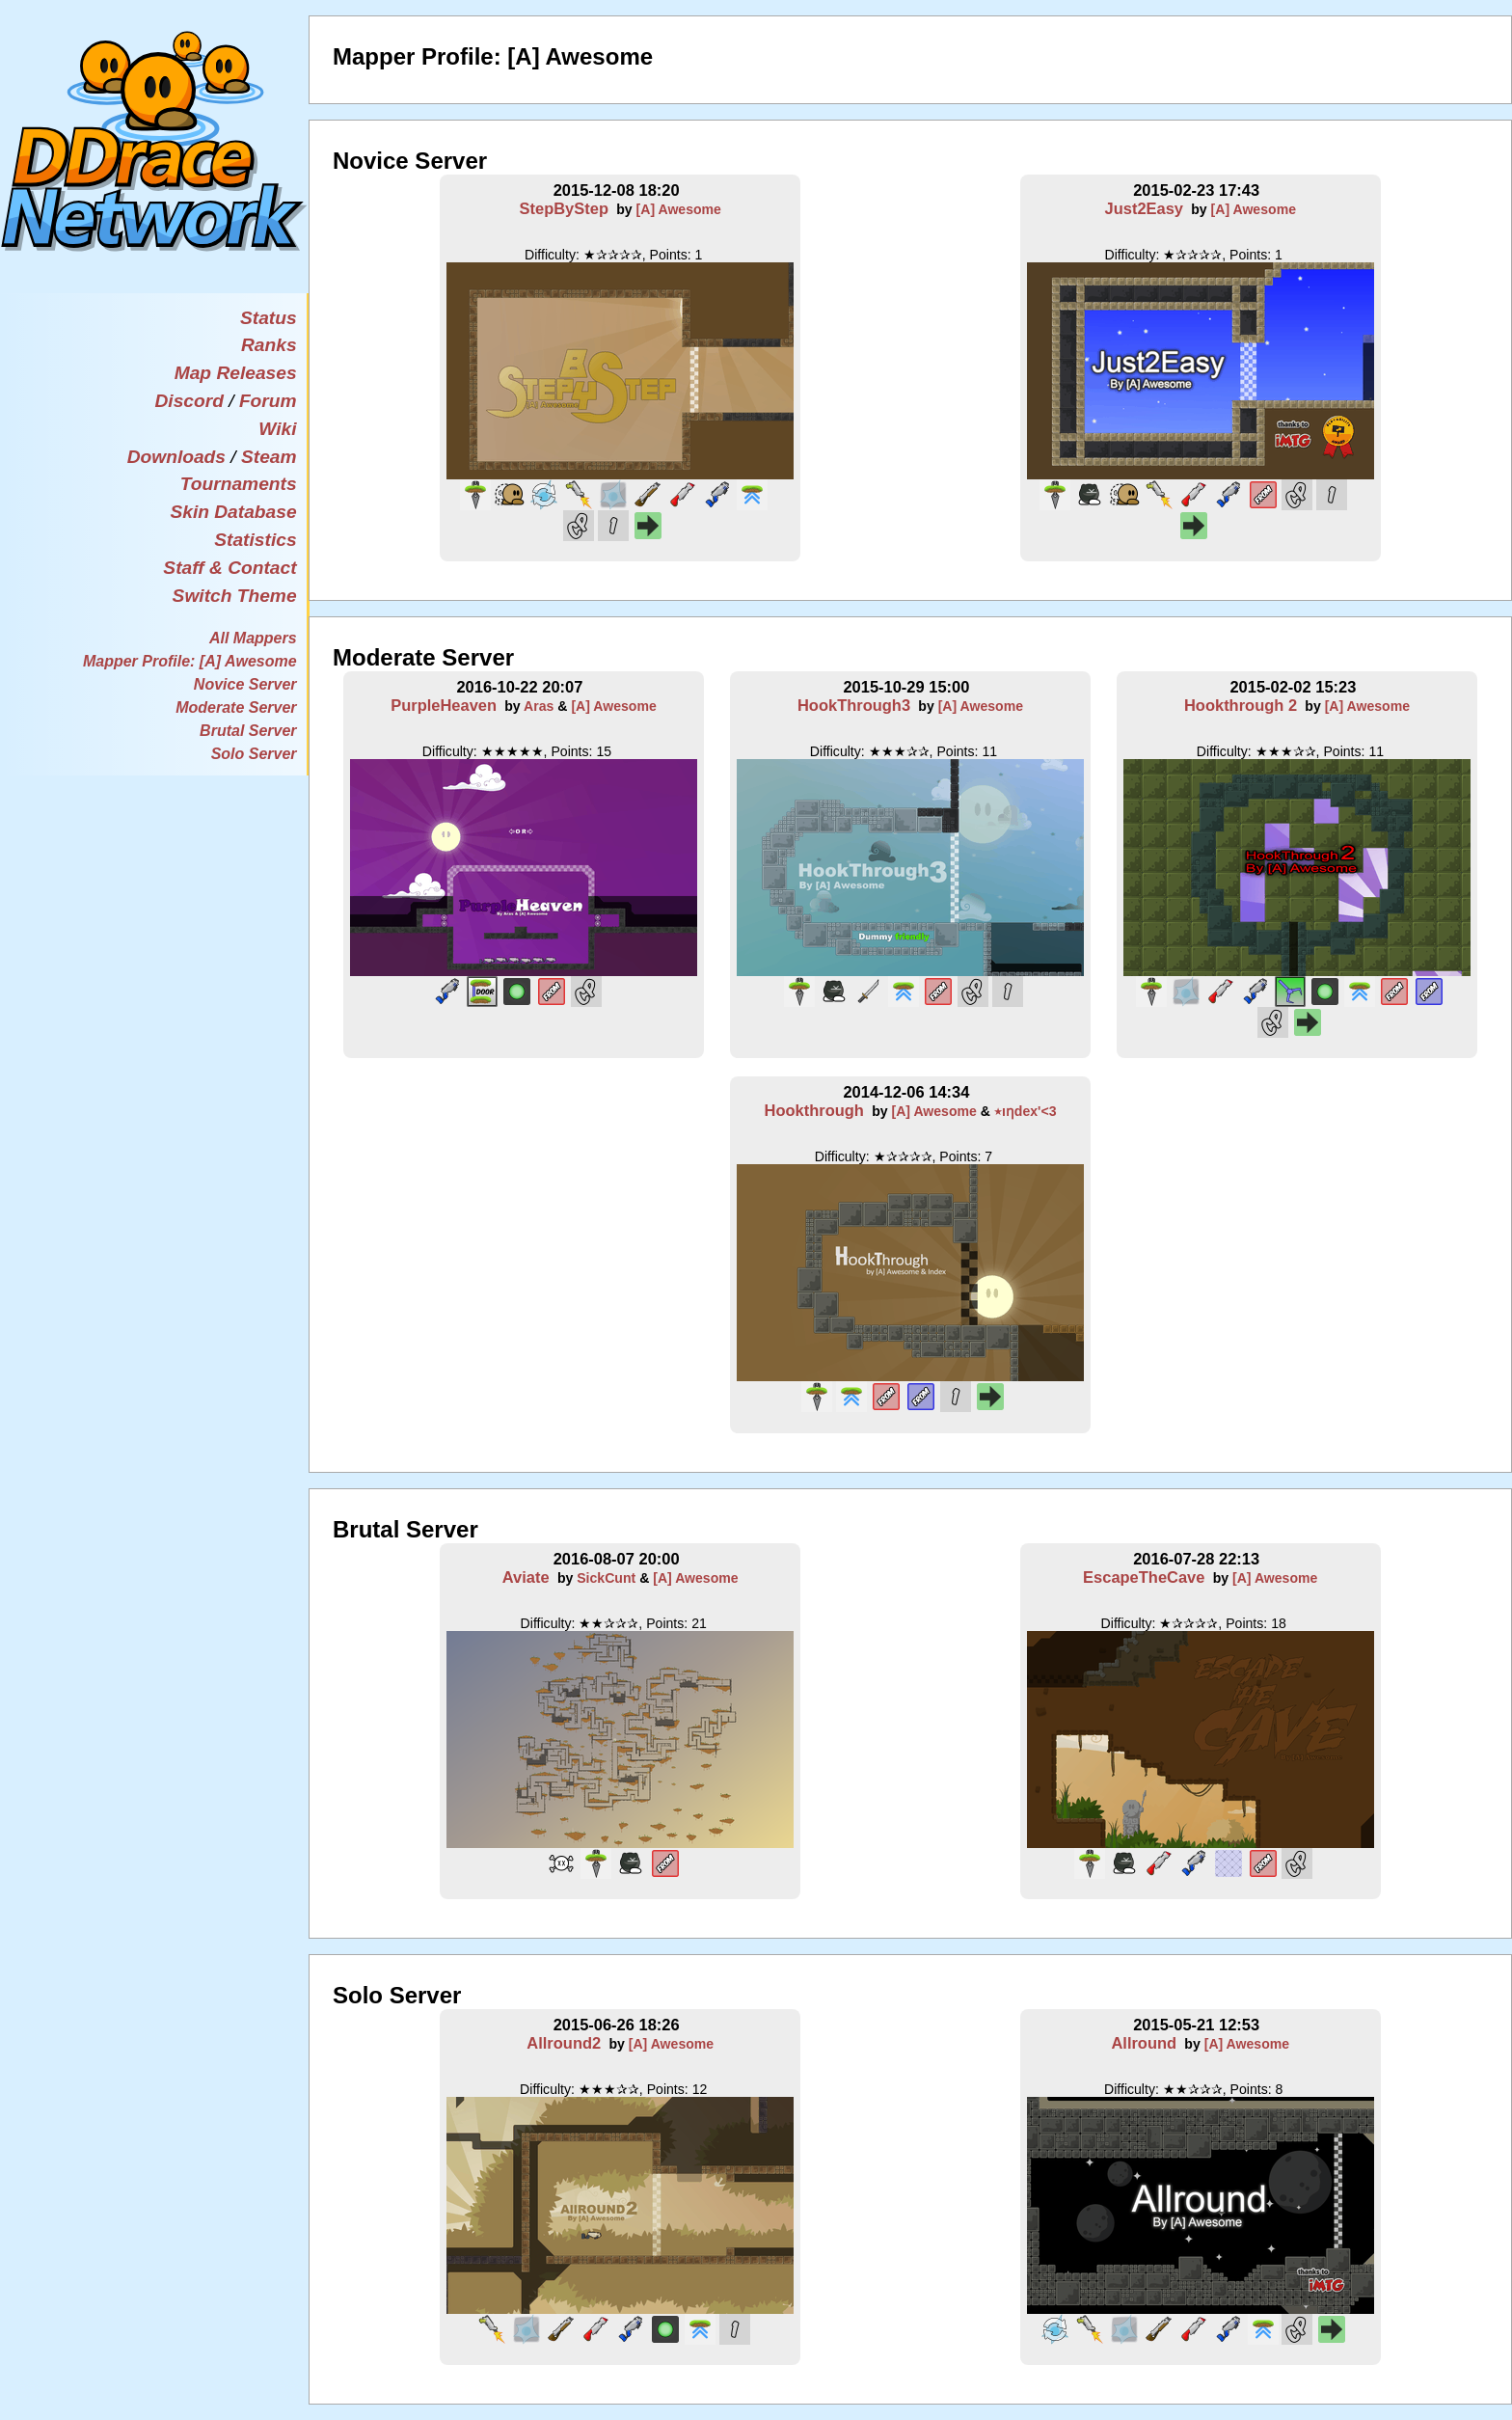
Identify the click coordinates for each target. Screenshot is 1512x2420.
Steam (269, 457)
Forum (268, 401)
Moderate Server (236, 707)
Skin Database (233, 512)
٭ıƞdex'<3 (1025, 1111)
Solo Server (254, 754)
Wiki (277, 429)
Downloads (176, 457)
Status (268, 318)
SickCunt (606, 1578)
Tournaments (238, 484)
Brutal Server (248, 730)
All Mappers (253, 638)
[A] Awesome (678, 209)
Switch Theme (235, 595)
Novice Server (245, 684)
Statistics (255, 540)
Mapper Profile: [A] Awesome (190, 661)
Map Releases (236, 373)
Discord (188, 401)
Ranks (269, 345)
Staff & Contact (229, 567)
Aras (539, 706)
